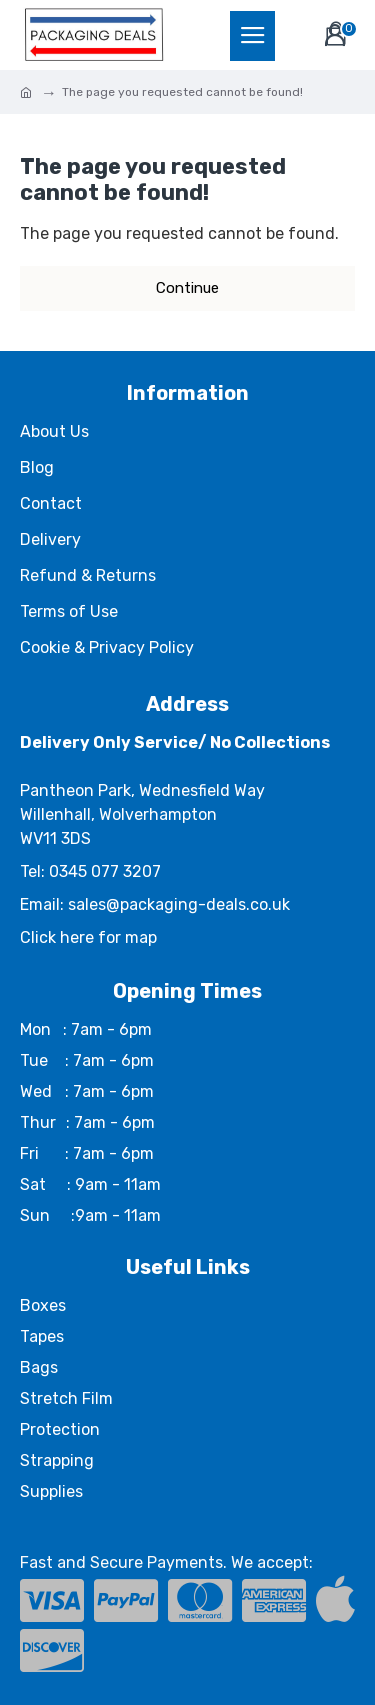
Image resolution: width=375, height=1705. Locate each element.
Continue (187, 288)
